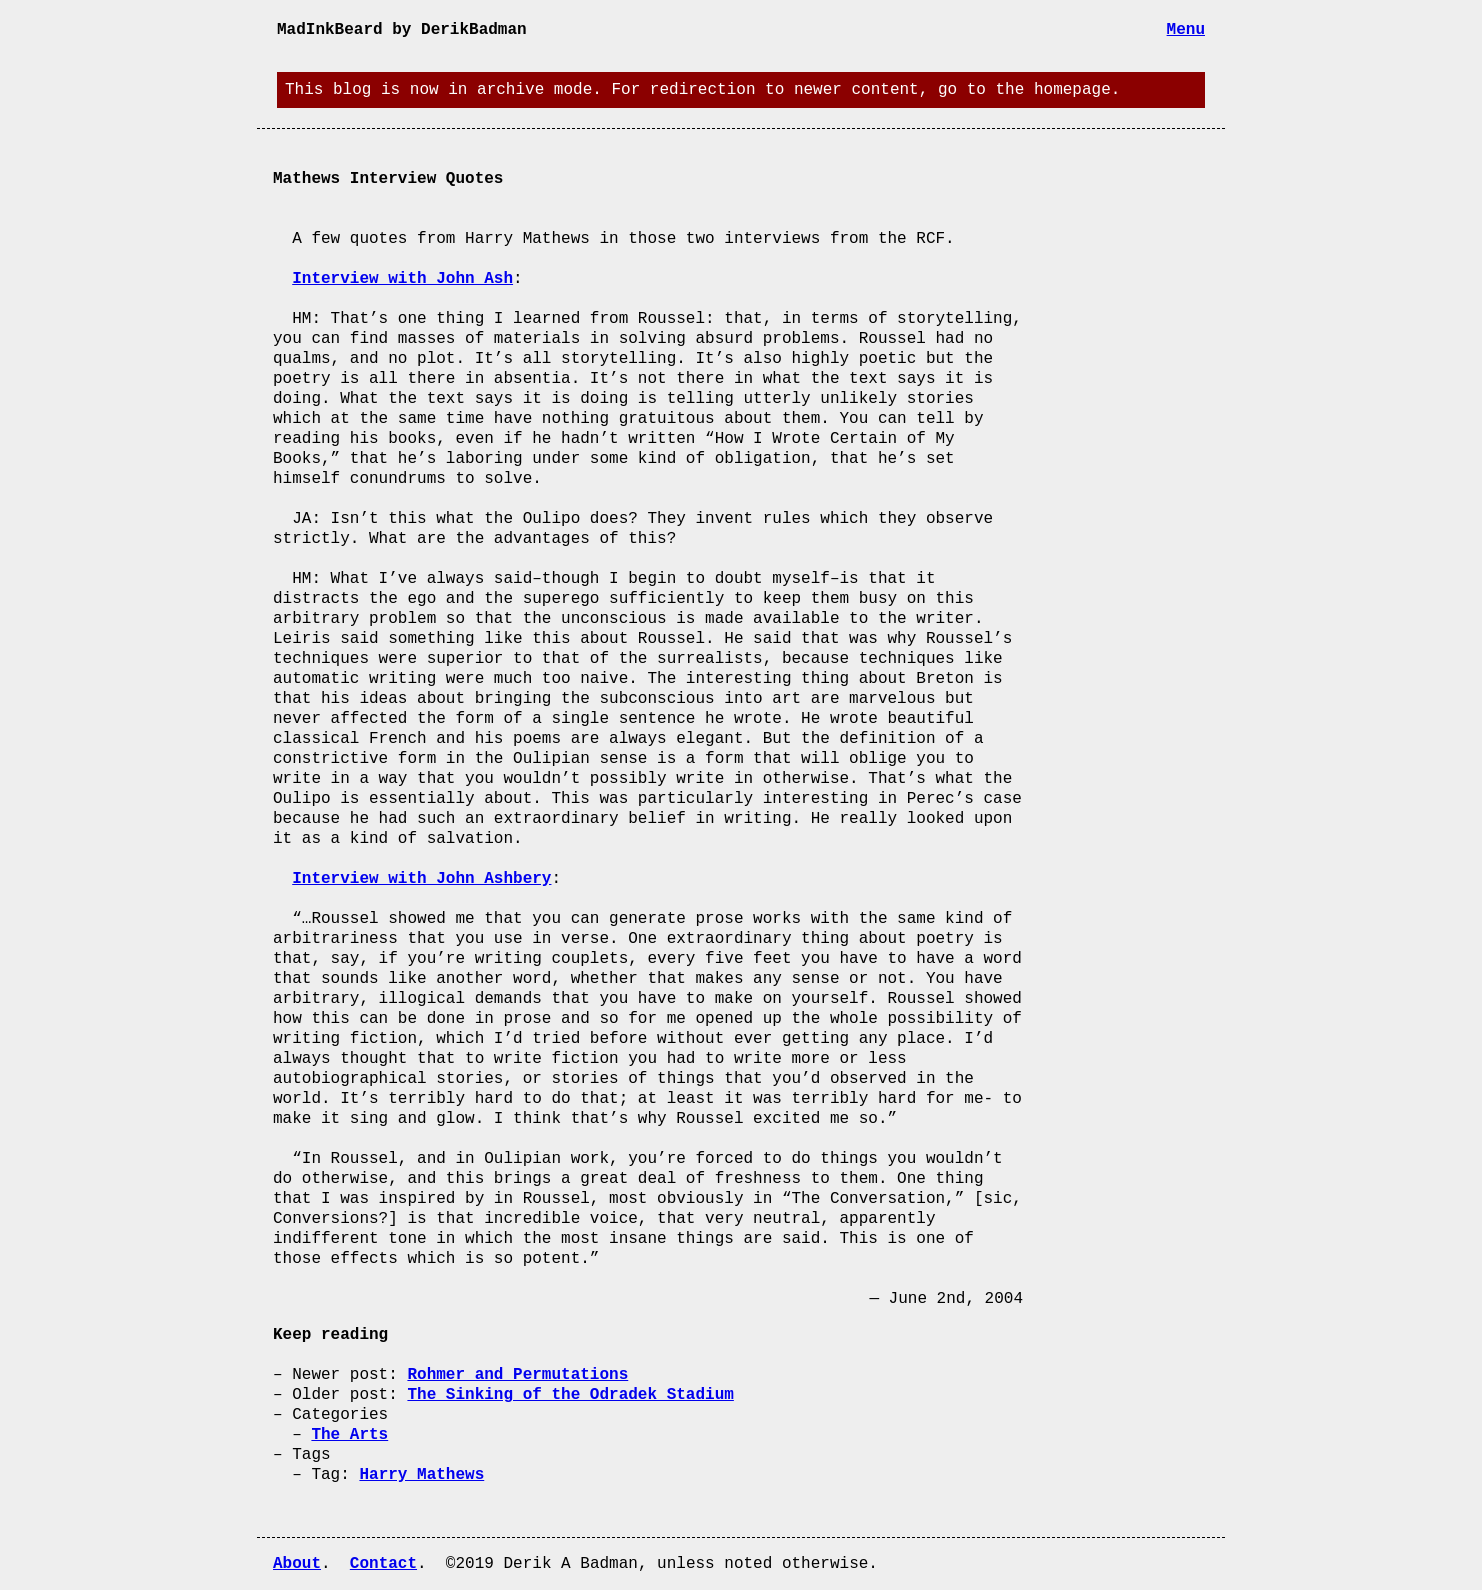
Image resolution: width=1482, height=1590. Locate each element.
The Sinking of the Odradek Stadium (570, 1395)
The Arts (349, 1435)
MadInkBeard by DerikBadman (402, 30)
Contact (383, 1564)
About (297, 1564)
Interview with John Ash (402, 279)
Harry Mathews (421, 1475)
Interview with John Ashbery (421, 879)
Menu (1186, 30)
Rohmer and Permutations (517, 1375)
